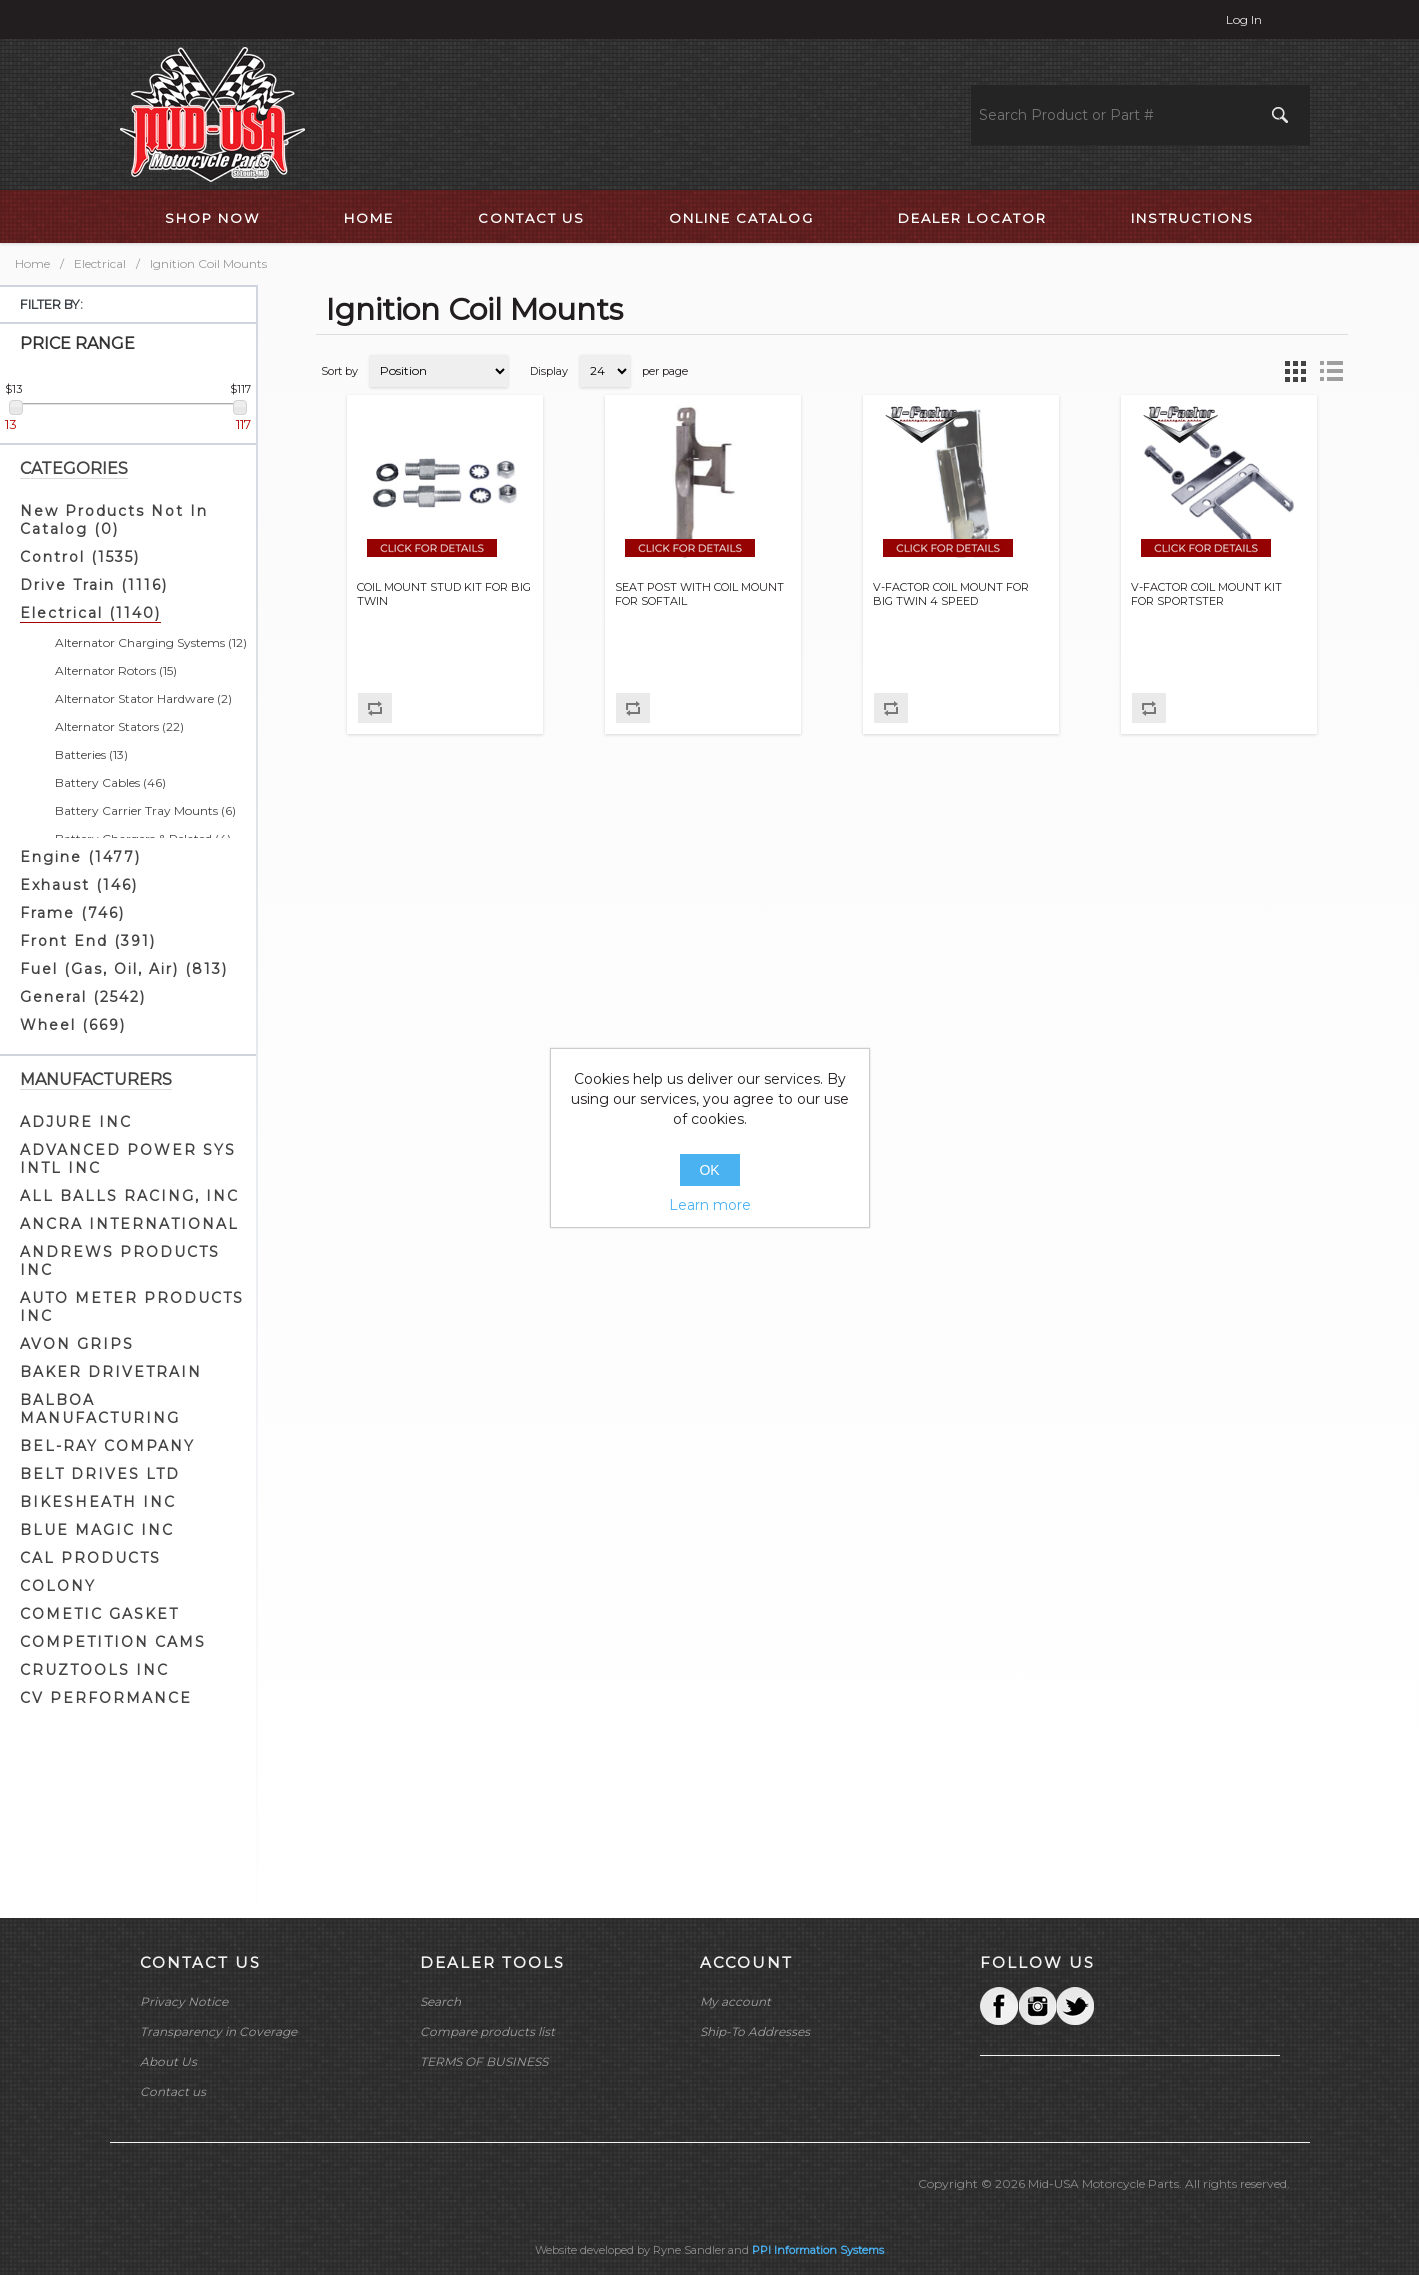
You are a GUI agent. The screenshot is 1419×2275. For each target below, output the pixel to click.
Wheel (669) (73, 1025)
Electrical (100, 263)
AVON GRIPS (77, 1344)
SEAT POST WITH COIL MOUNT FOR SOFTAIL (699, 594)
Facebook (999, 2006)
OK (709, 1170)
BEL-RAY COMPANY (107, 1446)
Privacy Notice (184, 2001)
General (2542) (83, 997)
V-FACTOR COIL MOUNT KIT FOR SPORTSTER (1206, 594)
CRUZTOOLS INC (94, 1670)
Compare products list (487, 2031)
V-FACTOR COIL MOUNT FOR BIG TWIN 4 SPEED (951, 594)
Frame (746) (72, 913)
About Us (168, 2061)
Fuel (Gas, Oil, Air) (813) (124, 969)
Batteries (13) (91, 754)
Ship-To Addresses (755, 2031)
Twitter (1037, 2006)
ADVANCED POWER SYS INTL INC (128, 1159)
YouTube (1075, 2006)
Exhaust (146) (79, 885)
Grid (1295, 371)
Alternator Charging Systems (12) (151, 642)
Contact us (173, 2091)
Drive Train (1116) (94, 585)
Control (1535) (80, 557)
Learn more (710, 1205)
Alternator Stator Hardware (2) (143, 698)
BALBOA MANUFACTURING (100, 1409)
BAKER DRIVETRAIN (111, 1372)
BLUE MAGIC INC (97, 1530)
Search (440, 2001)
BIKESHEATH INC (98, 1502)
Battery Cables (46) (110, 782)
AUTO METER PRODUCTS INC (132, 1307)
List (1331, 371)
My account (735, 2001)
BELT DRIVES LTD (100, 1474)
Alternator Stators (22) (119, 726)
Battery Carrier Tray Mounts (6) (145, 810)
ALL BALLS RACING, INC (129, 1196)
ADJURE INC (76, 1122)
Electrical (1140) (90, 613)
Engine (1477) (80, 857)
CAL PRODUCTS (90, 1558)
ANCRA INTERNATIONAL (129, 1224)
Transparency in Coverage (218, 2031)
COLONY (58, 1586)
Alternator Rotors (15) (116, 670)
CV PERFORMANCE (106, 1698)
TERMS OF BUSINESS (484, 2061)
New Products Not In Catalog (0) (114, 520)
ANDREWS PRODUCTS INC (120, 1261)
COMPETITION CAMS (113, 1642)
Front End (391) (88, 941)
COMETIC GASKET (99, 1614)
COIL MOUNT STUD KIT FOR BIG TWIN (444, 594)
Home (32, 263)
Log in (1244, 19)
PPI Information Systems (818, 2250)
